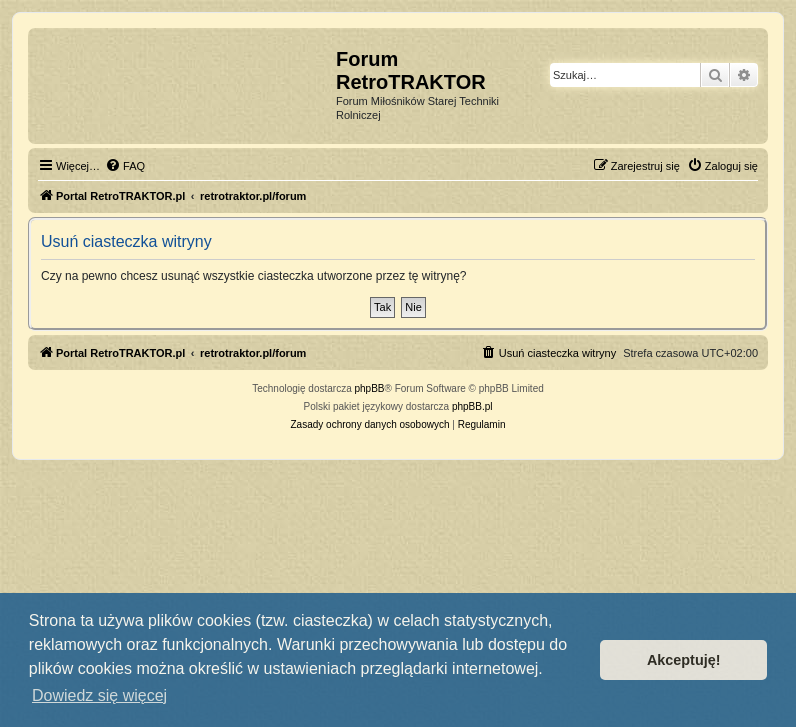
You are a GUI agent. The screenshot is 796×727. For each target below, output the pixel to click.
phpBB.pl (472, 406)
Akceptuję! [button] (684, 660)
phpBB (370, 388)
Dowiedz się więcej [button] (99, 695)
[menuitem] (125, 166)
